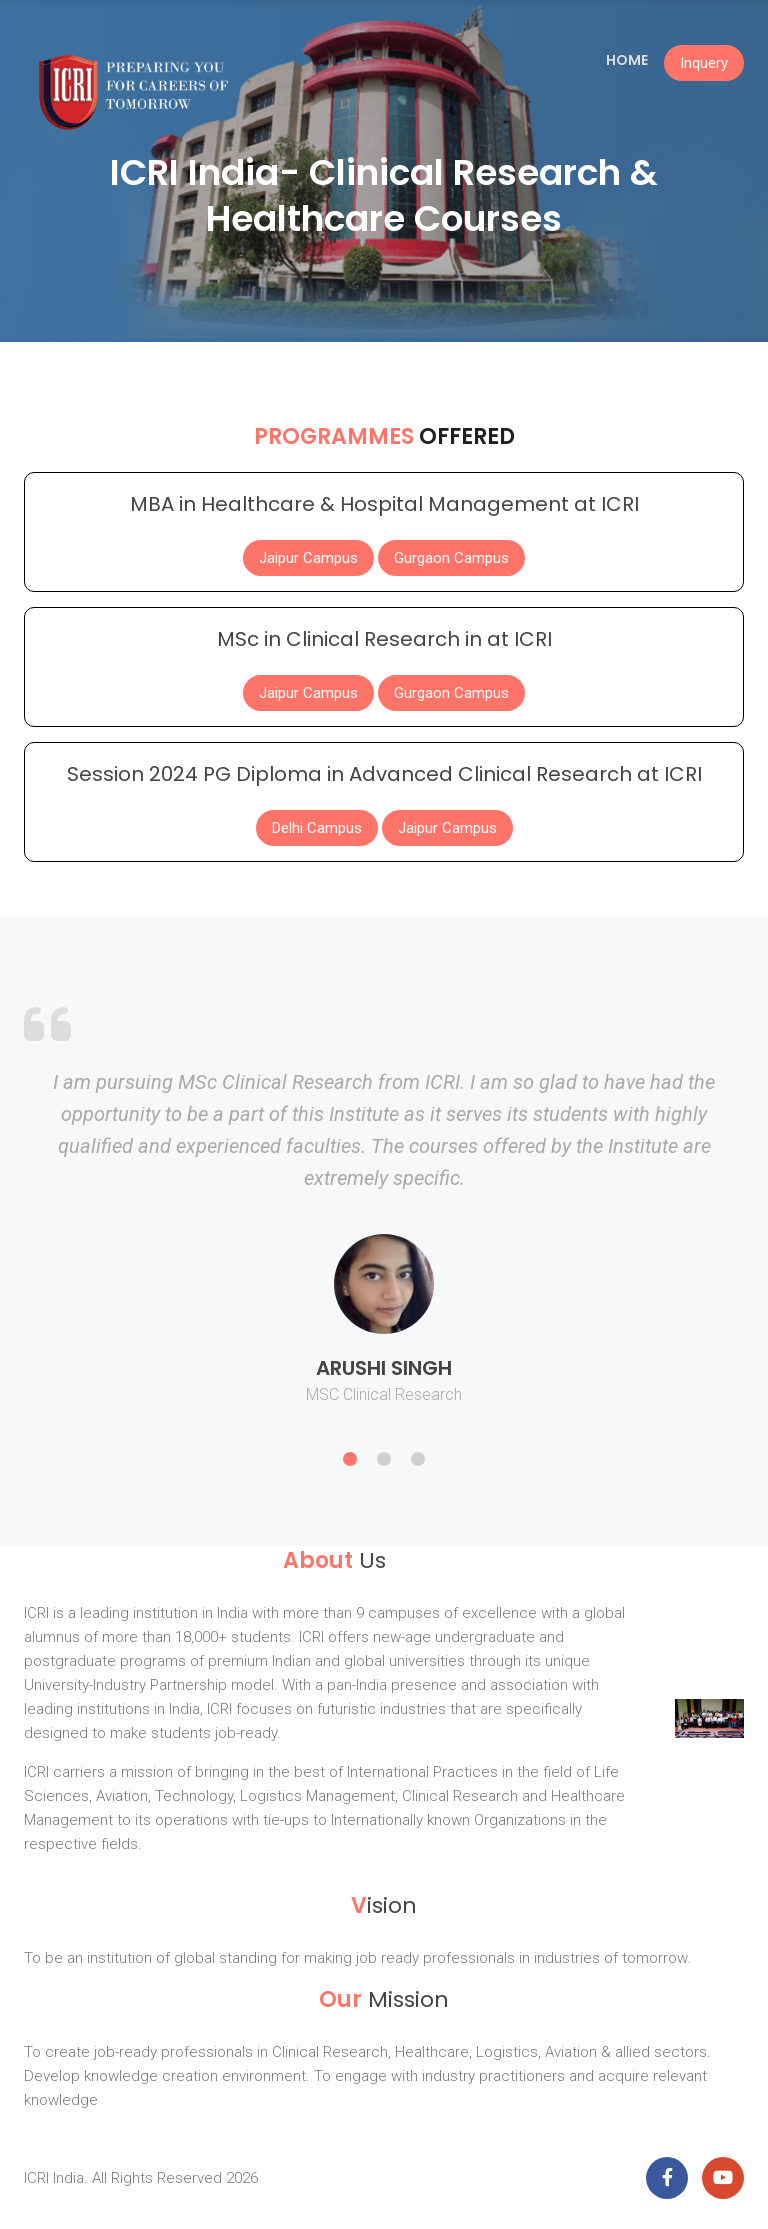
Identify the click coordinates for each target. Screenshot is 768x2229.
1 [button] (350, 1459)
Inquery (704, 63)
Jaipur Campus (308, 558)
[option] (384, 1256)
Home (627, 60)
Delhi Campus (317, 828)
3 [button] (418, 1459)
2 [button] (384, 1459)
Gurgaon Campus (451, 558)
